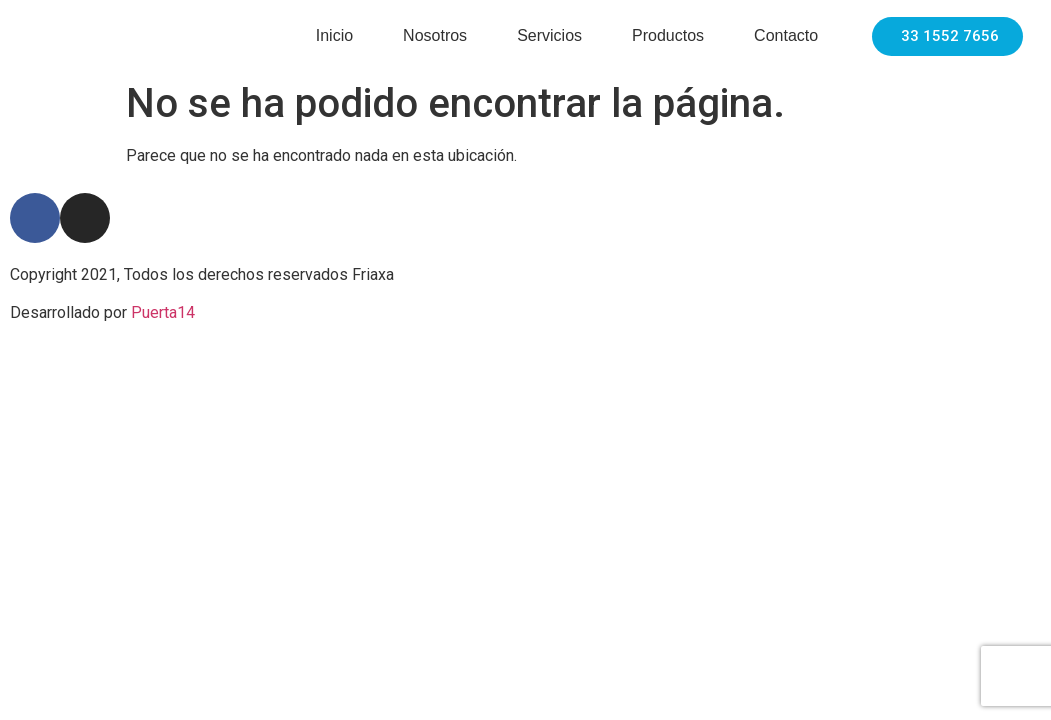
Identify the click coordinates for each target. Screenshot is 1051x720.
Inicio (334, 35)
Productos (668, 35)
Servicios (549, 35)
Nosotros (435, 35)
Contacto (786, 35)
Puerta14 (163, 312)
